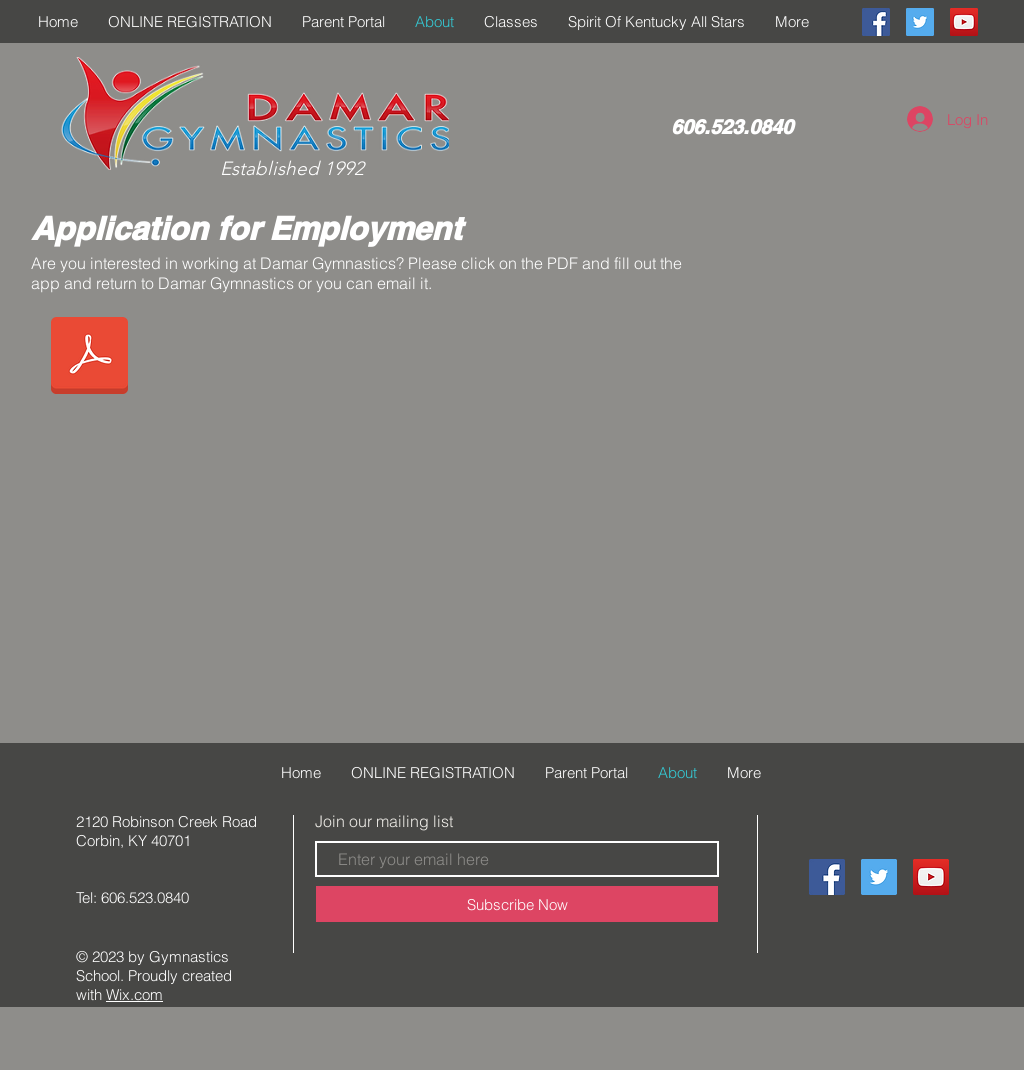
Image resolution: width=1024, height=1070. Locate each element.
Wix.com (134, 994)
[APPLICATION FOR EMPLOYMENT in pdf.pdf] (89, 358)
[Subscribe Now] (517, 904)
